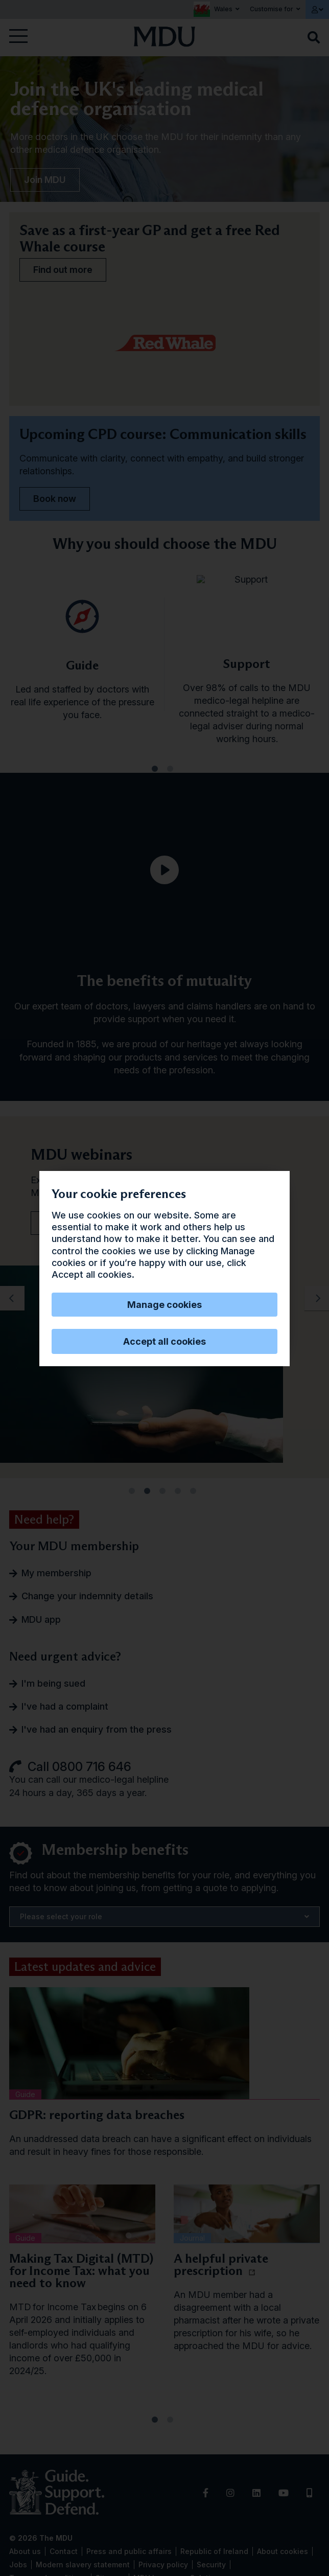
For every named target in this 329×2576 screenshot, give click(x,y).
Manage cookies (164, 1304)
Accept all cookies (164, 1341)
